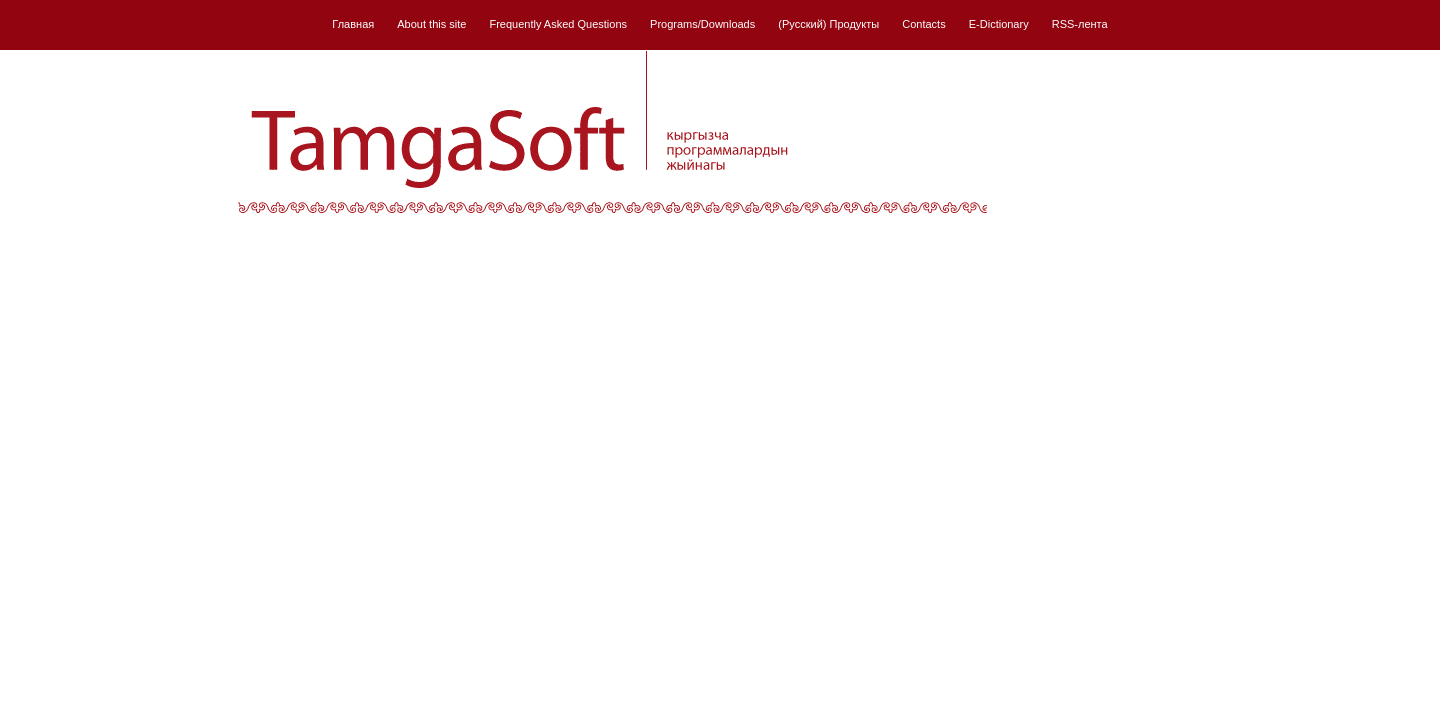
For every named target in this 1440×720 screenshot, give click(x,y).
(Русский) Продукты (828, 24)
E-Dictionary (999, 24)
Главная (353, 24)
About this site (431, 24)
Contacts (923, 24)
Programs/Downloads (702, 24)
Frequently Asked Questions (558, 24)
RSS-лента (1080, 24)
